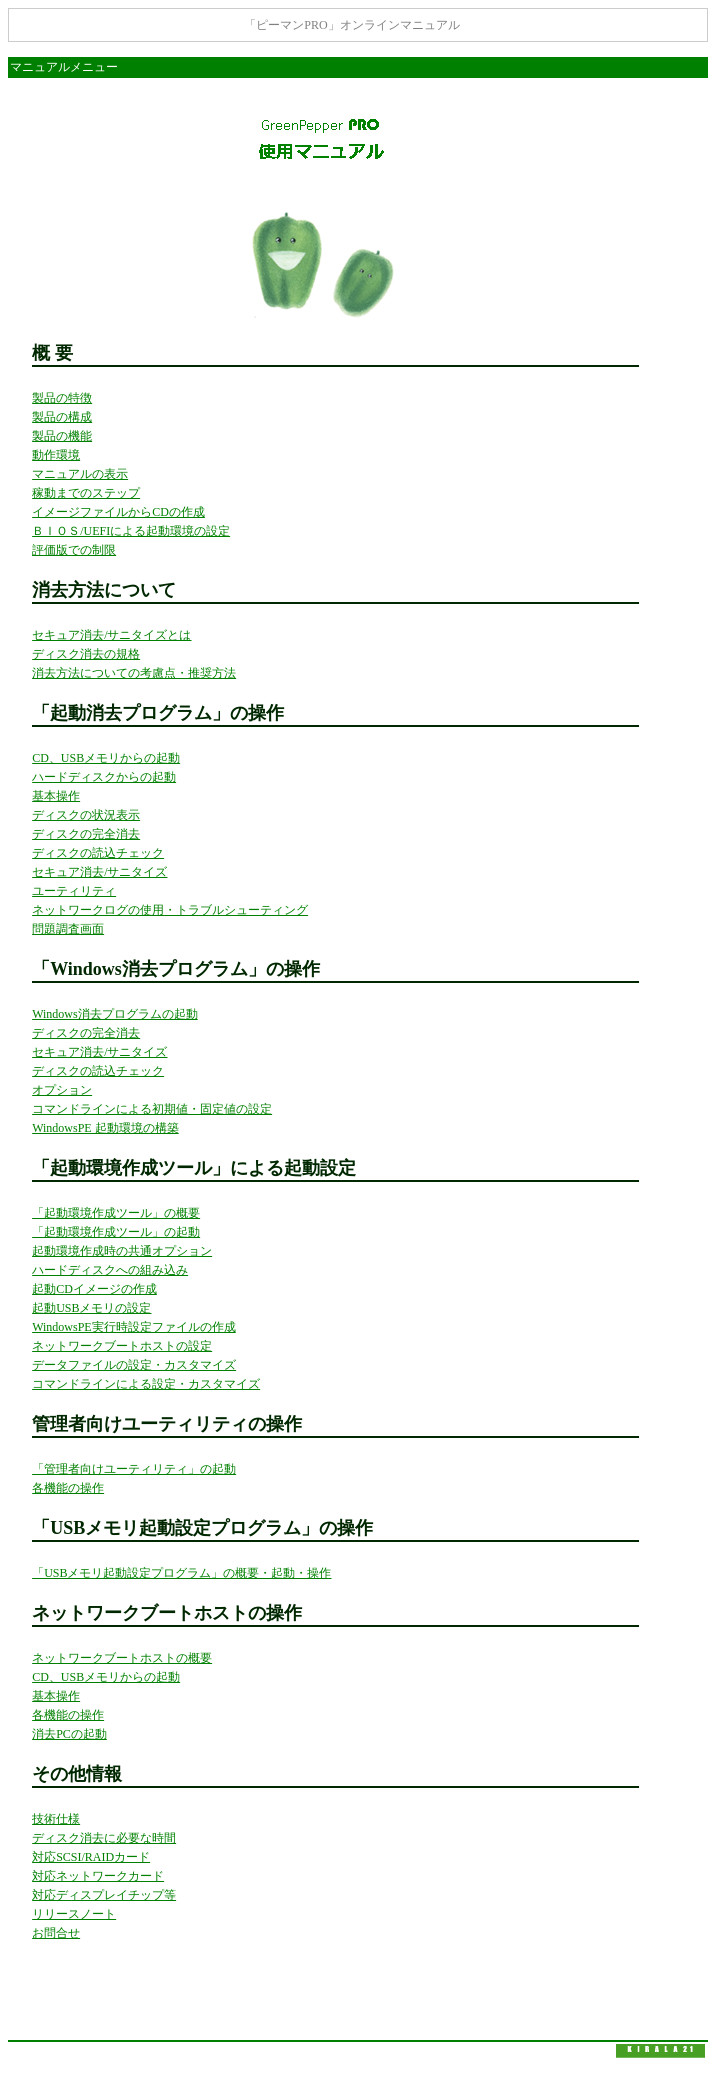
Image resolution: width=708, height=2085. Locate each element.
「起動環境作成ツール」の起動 (116, 1232)
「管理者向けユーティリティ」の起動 (134, 1469)
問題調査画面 (68, 929)
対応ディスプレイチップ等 (104, 1895)
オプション (62, 1090)
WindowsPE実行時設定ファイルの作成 (134, 1327)
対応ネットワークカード (98, 1876)
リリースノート (74, 1914)
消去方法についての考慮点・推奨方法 (134, 673)
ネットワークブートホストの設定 (122, 1346)
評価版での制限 (74, 550)
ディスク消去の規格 (86, 654)
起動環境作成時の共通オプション (122, 1251)
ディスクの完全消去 (86, 834)
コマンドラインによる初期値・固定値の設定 (152, 1109)
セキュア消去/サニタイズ (99, 872)
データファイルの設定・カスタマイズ (134, 1365)
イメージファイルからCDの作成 (118, 512)
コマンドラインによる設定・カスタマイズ (146, 1384)
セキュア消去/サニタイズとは (111, 635)
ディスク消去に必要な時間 (104, 1838)
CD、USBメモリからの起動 (106, 758)
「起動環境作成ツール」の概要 (116, 1213)
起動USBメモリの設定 (91, 1308)
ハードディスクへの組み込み (110, 1270)
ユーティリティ (74, 891)
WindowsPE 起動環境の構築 (105, 1128)
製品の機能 (62, 436)
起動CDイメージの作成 (94, 1289)
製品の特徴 (62, 398)
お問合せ (56, 1933)
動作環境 (56, 455)
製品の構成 (62, 417)
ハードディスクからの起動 (104, 777)
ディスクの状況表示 (86, 815)
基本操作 (56, 796)
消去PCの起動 (69, 1734)
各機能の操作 (68, 1488)
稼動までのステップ (86, 493)
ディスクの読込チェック (98, 853)
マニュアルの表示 (80, 474)
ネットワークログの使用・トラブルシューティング (170, 910)
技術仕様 (56, 1819)
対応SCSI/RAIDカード (91, 1857)
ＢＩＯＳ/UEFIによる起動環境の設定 (131, 531)
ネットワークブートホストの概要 (122, 1658)
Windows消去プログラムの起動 (115, 1014)
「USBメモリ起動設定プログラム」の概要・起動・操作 (181, 1573)
